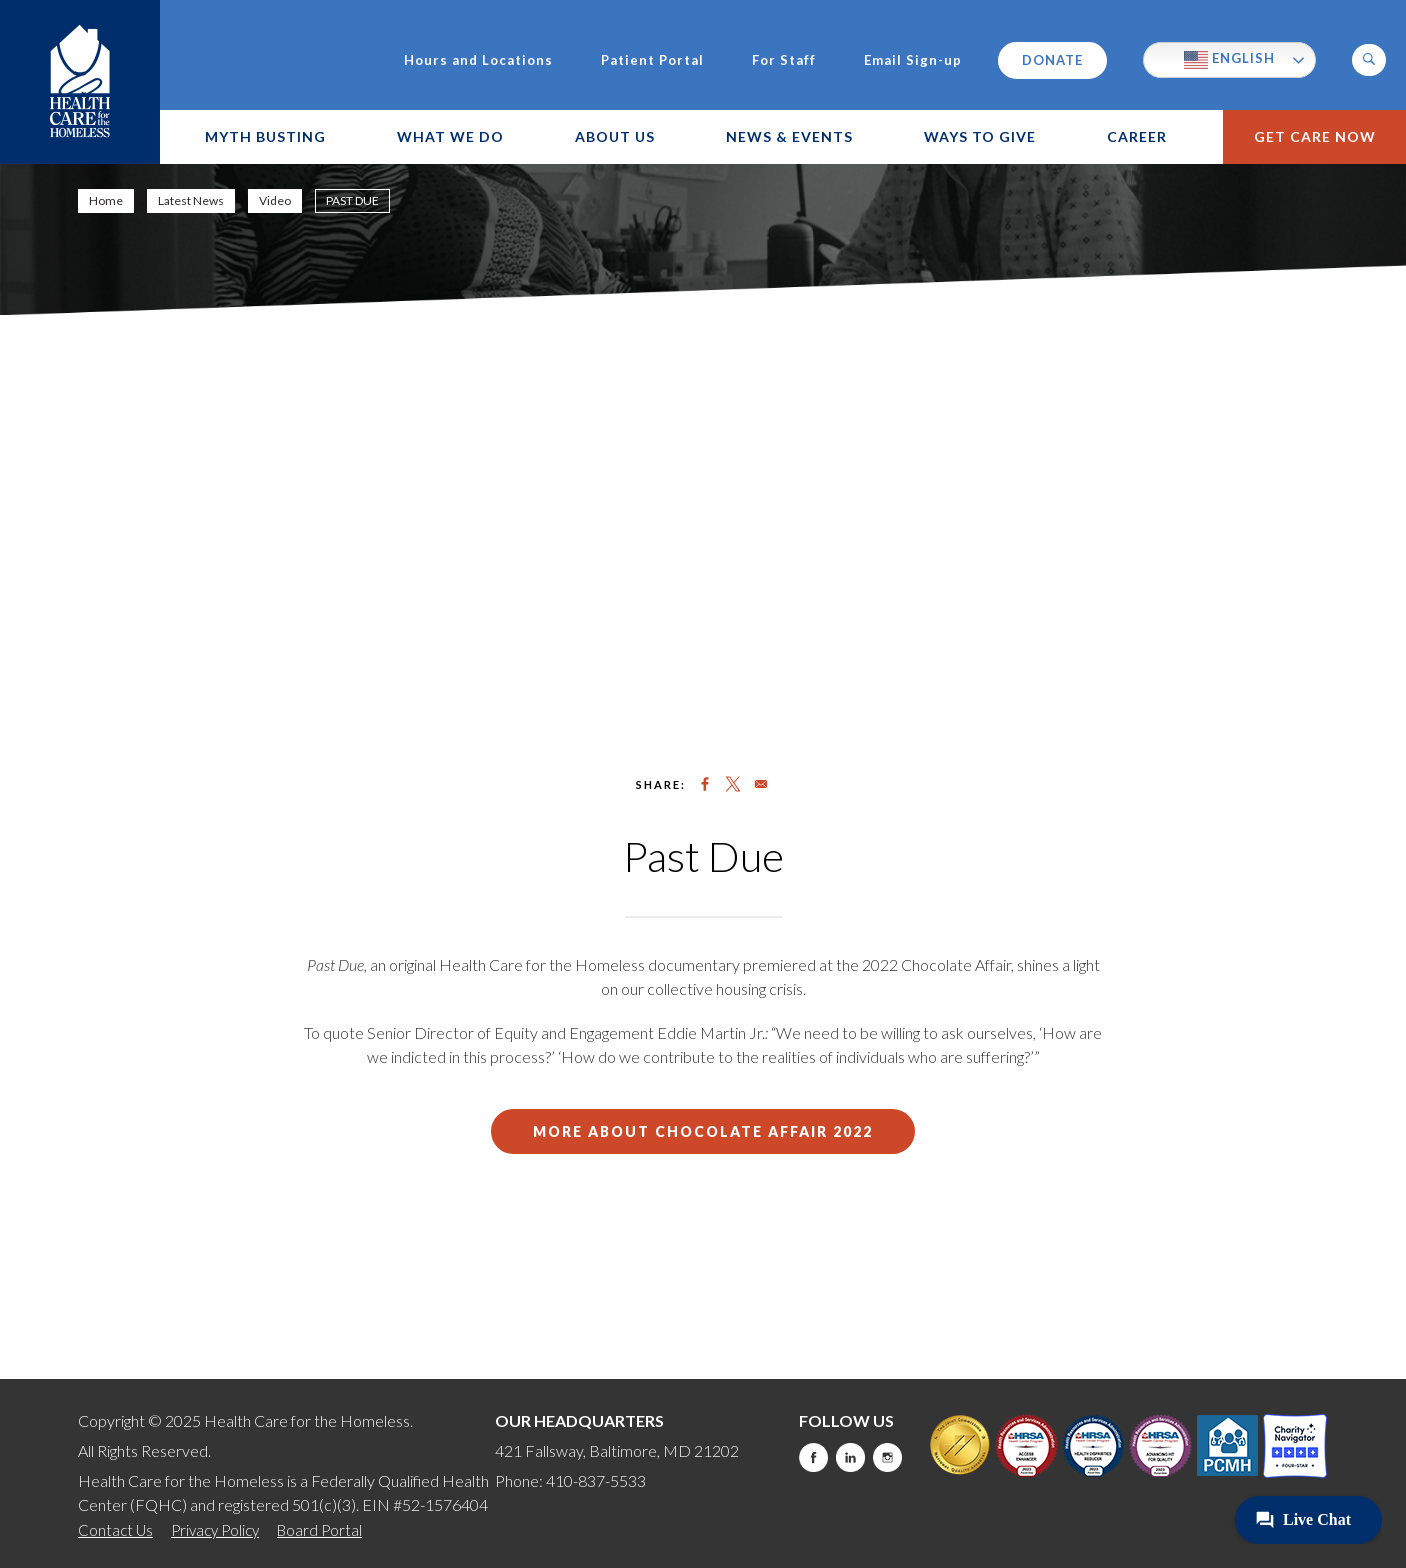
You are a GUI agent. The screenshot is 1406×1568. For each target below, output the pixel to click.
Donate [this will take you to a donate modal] (1052, 60)
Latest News (191, 200)
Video (275, 200)
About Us (615, 136)
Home (106, 200)
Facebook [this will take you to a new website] (813, 1457)
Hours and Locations (478, 60)
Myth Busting (265, 136)
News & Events (789, 136)
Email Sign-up (913, 60)
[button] (1369, 60)
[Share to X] (733, 784)
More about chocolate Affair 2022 (703, 1131)
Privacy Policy (215, 1530)
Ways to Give (980, 136)
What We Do (450, 136)
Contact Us (115, 1530)
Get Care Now (1315, 136)
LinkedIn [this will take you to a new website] (850, 1457)
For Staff (784, 60)
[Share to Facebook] (705, 784)
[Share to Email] (761, 784)
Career (1137, 136)
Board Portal (319, 1530)
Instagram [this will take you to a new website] (887, 1457)
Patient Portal (652, 60)
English (1229, 60)
